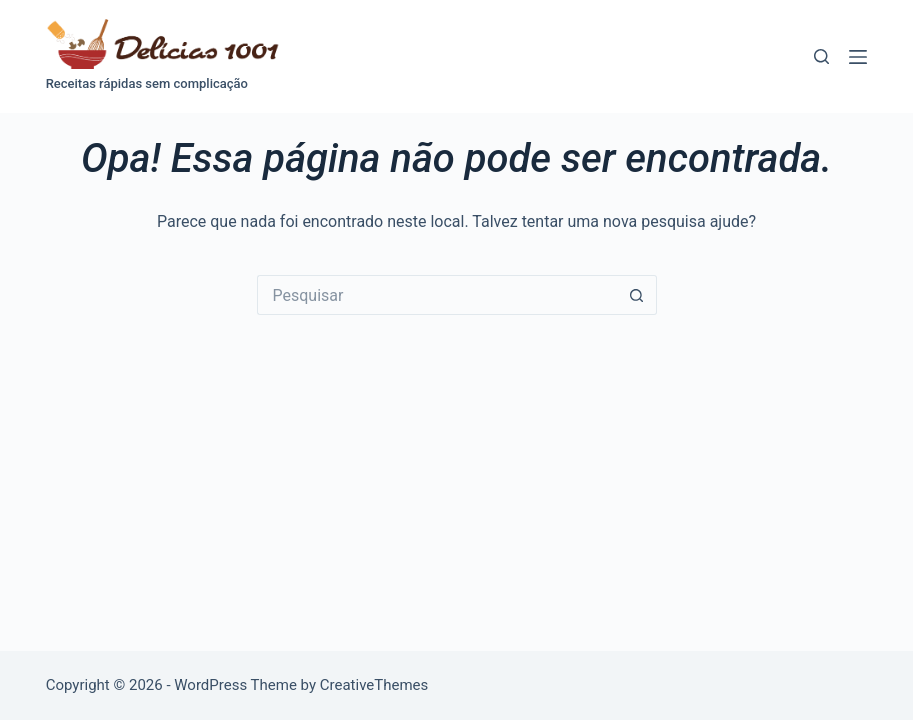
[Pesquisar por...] (437, 295)
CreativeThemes (374, 685)
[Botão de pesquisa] (637, 295)
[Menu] (858, 57)
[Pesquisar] (821, 56)
